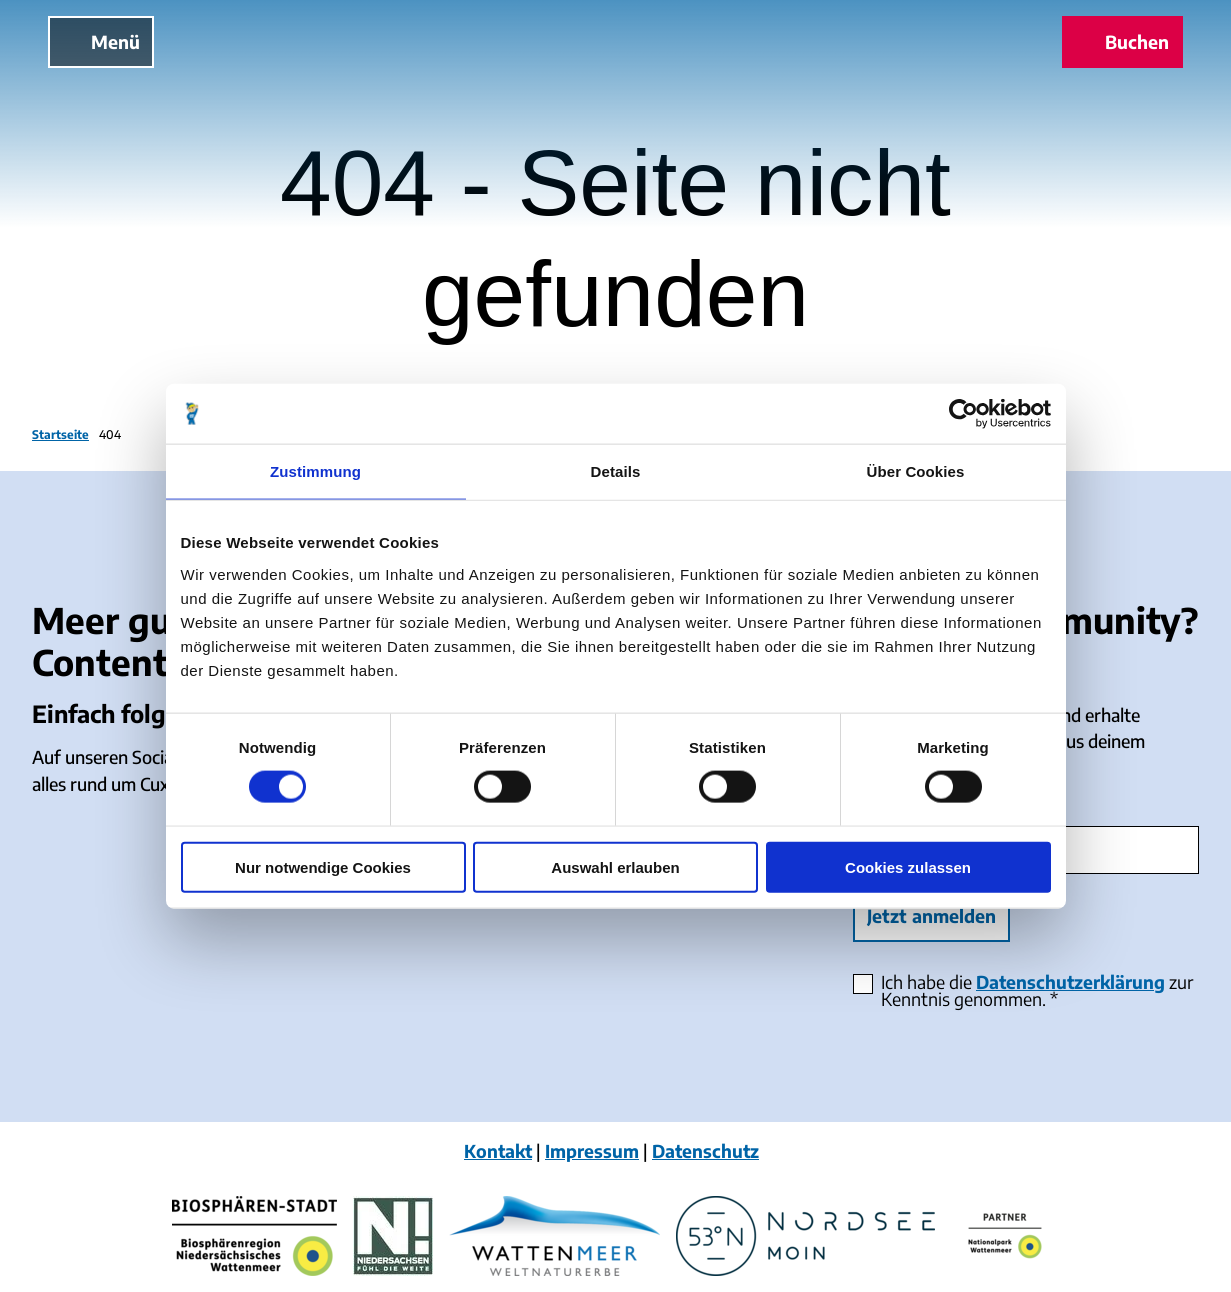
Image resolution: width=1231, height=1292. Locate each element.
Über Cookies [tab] (916, 471)
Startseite (60, 434)
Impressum (592, 1151)
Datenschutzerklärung (1070, 982)
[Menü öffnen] (101, 42)
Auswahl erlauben (615, 866)
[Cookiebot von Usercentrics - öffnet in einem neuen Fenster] (963, 414)
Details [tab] (616, 471)
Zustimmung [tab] (315, 471)
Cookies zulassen (908, 866)
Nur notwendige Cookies (323, 866)
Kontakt (498, 1151)
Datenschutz (705, 1151)
